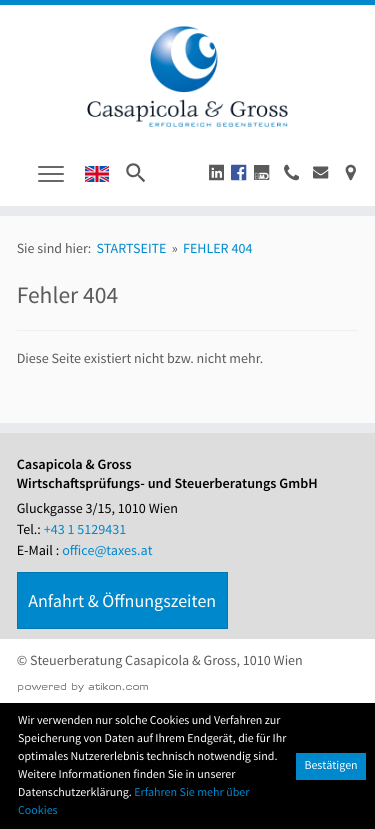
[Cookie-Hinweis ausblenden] (331, 766)
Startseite (131, 248)
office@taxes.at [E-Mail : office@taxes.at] (107, 550)
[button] (217, 172)
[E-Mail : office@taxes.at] (321, 172)
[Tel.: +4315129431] (85, 529)
